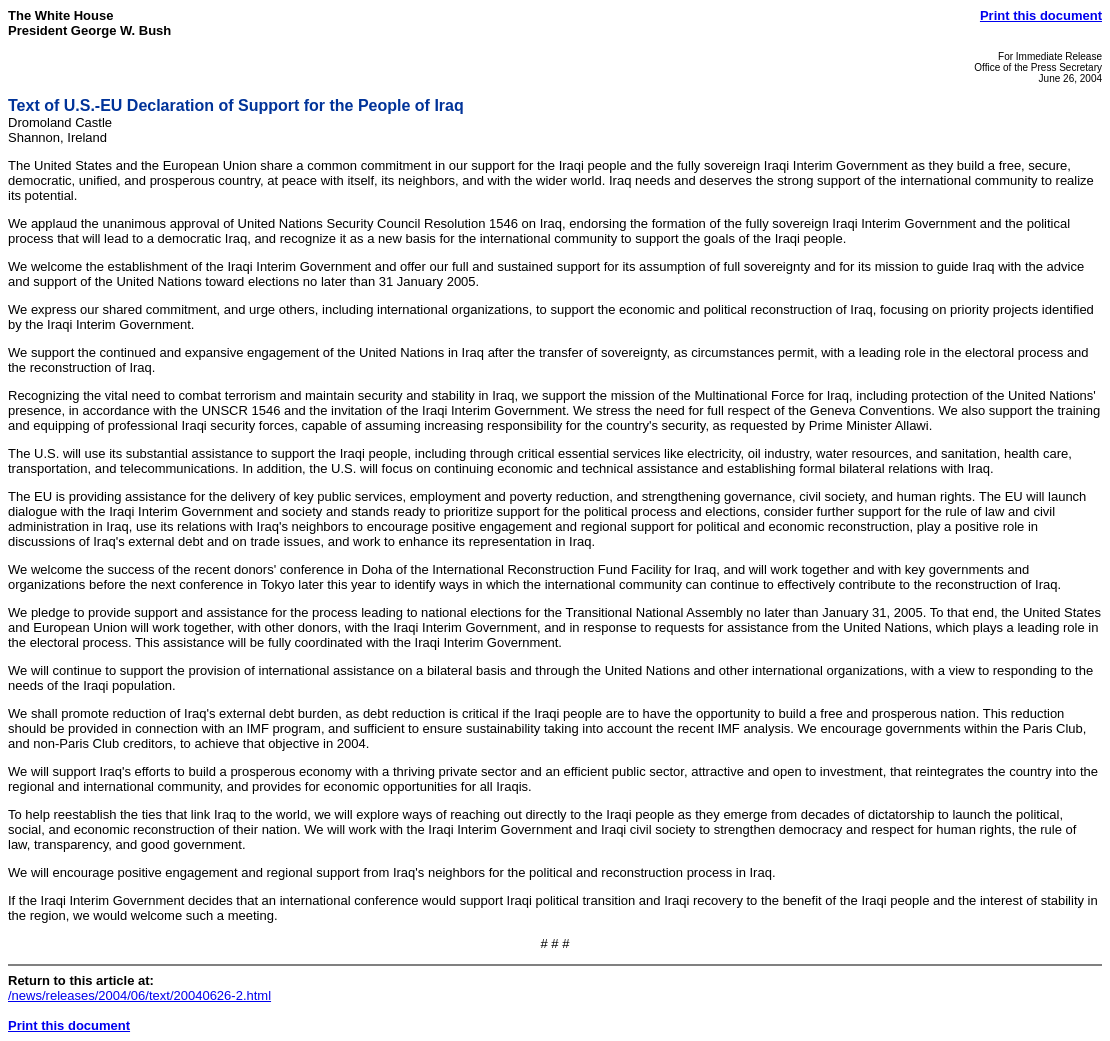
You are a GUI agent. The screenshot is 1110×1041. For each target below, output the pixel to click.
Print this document (1041, 15)
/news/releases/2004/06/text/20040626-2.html (139, 995)
